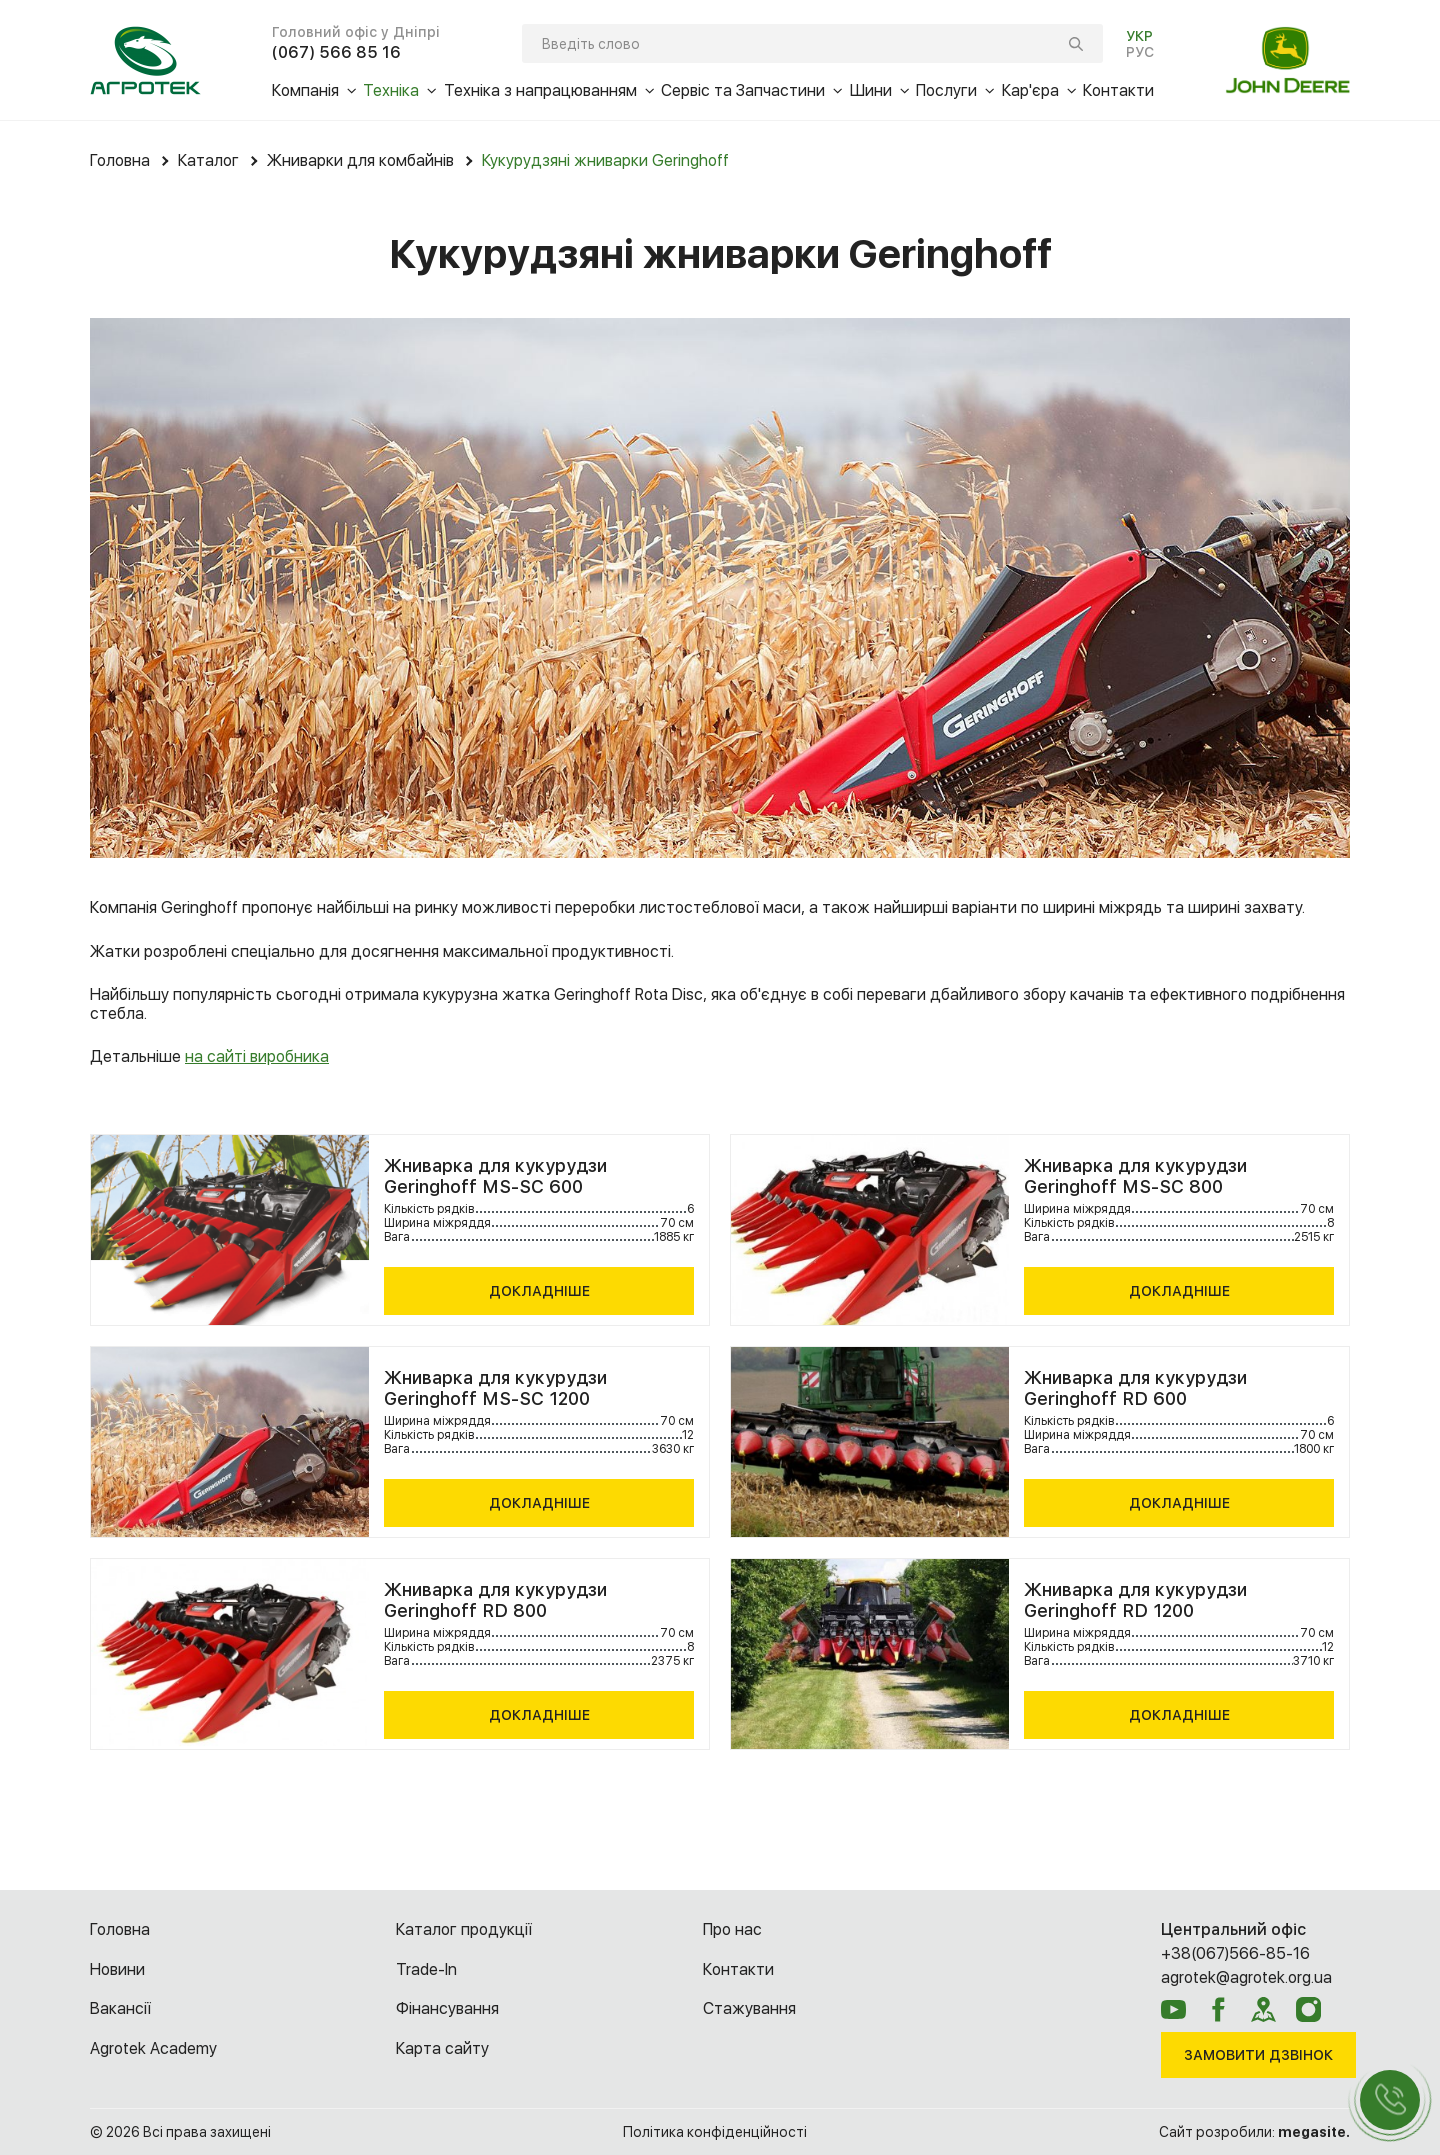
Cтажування (749, 2008)
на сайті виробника (257, 1056)
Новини (117, 1969)
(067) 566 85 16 (336, 52)
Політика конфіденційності (715, 2132)
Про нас (732, 1929)
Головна (120, 1929)
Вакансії (120, 2008)
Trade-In (426, 1969)
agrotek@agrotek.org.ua (1246, 1977)
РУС (1140, 52)
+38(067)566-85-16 (1235, 1953)
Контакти (738, 1969)
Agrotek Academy (153, 2048)
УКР (1139, 36)
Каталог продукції (464, 1929)
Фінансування (447, 2008)
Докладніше (539, 1291)
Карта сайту (442, 2048)
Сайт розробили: (1254, 2132)
